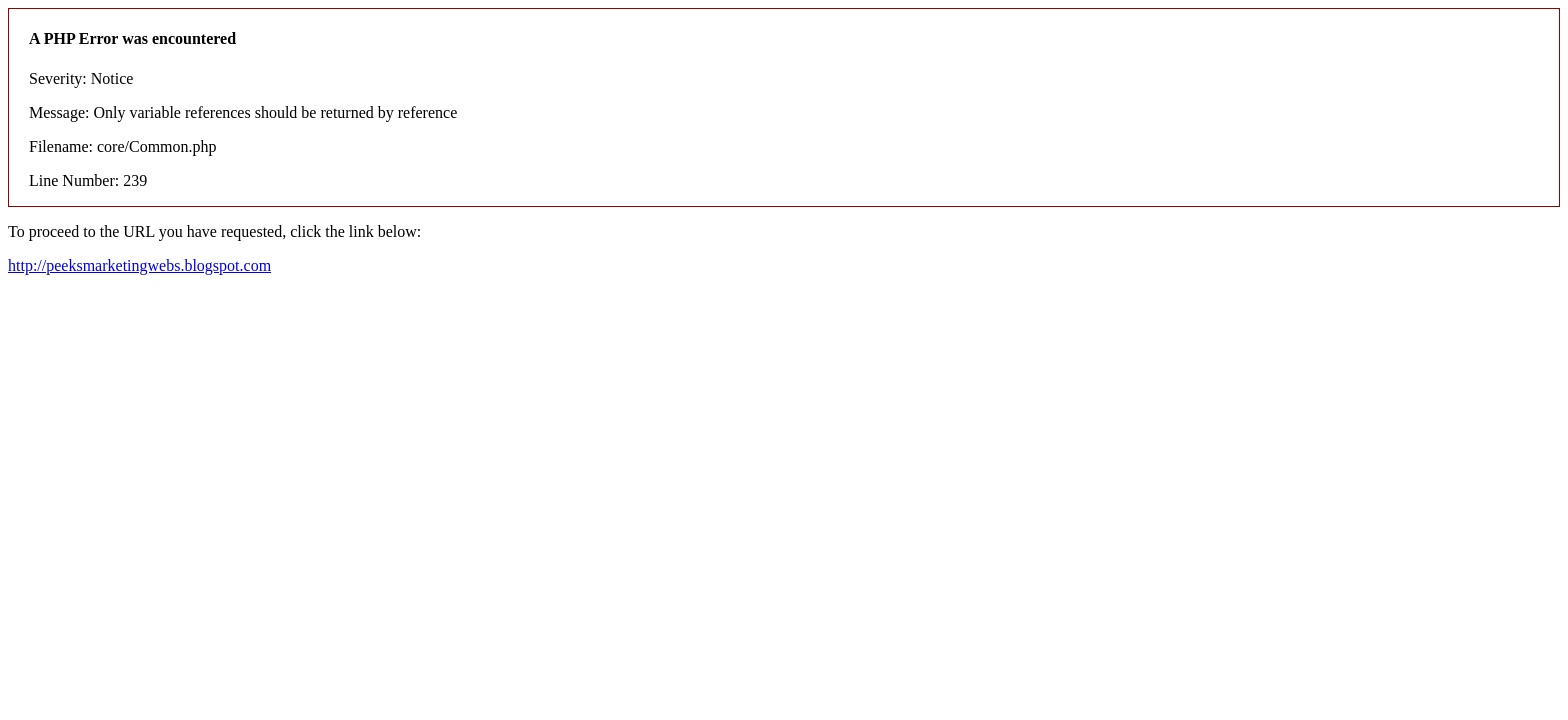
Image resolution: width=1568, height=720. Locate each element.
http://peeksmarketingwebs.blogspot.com (139, 265)
